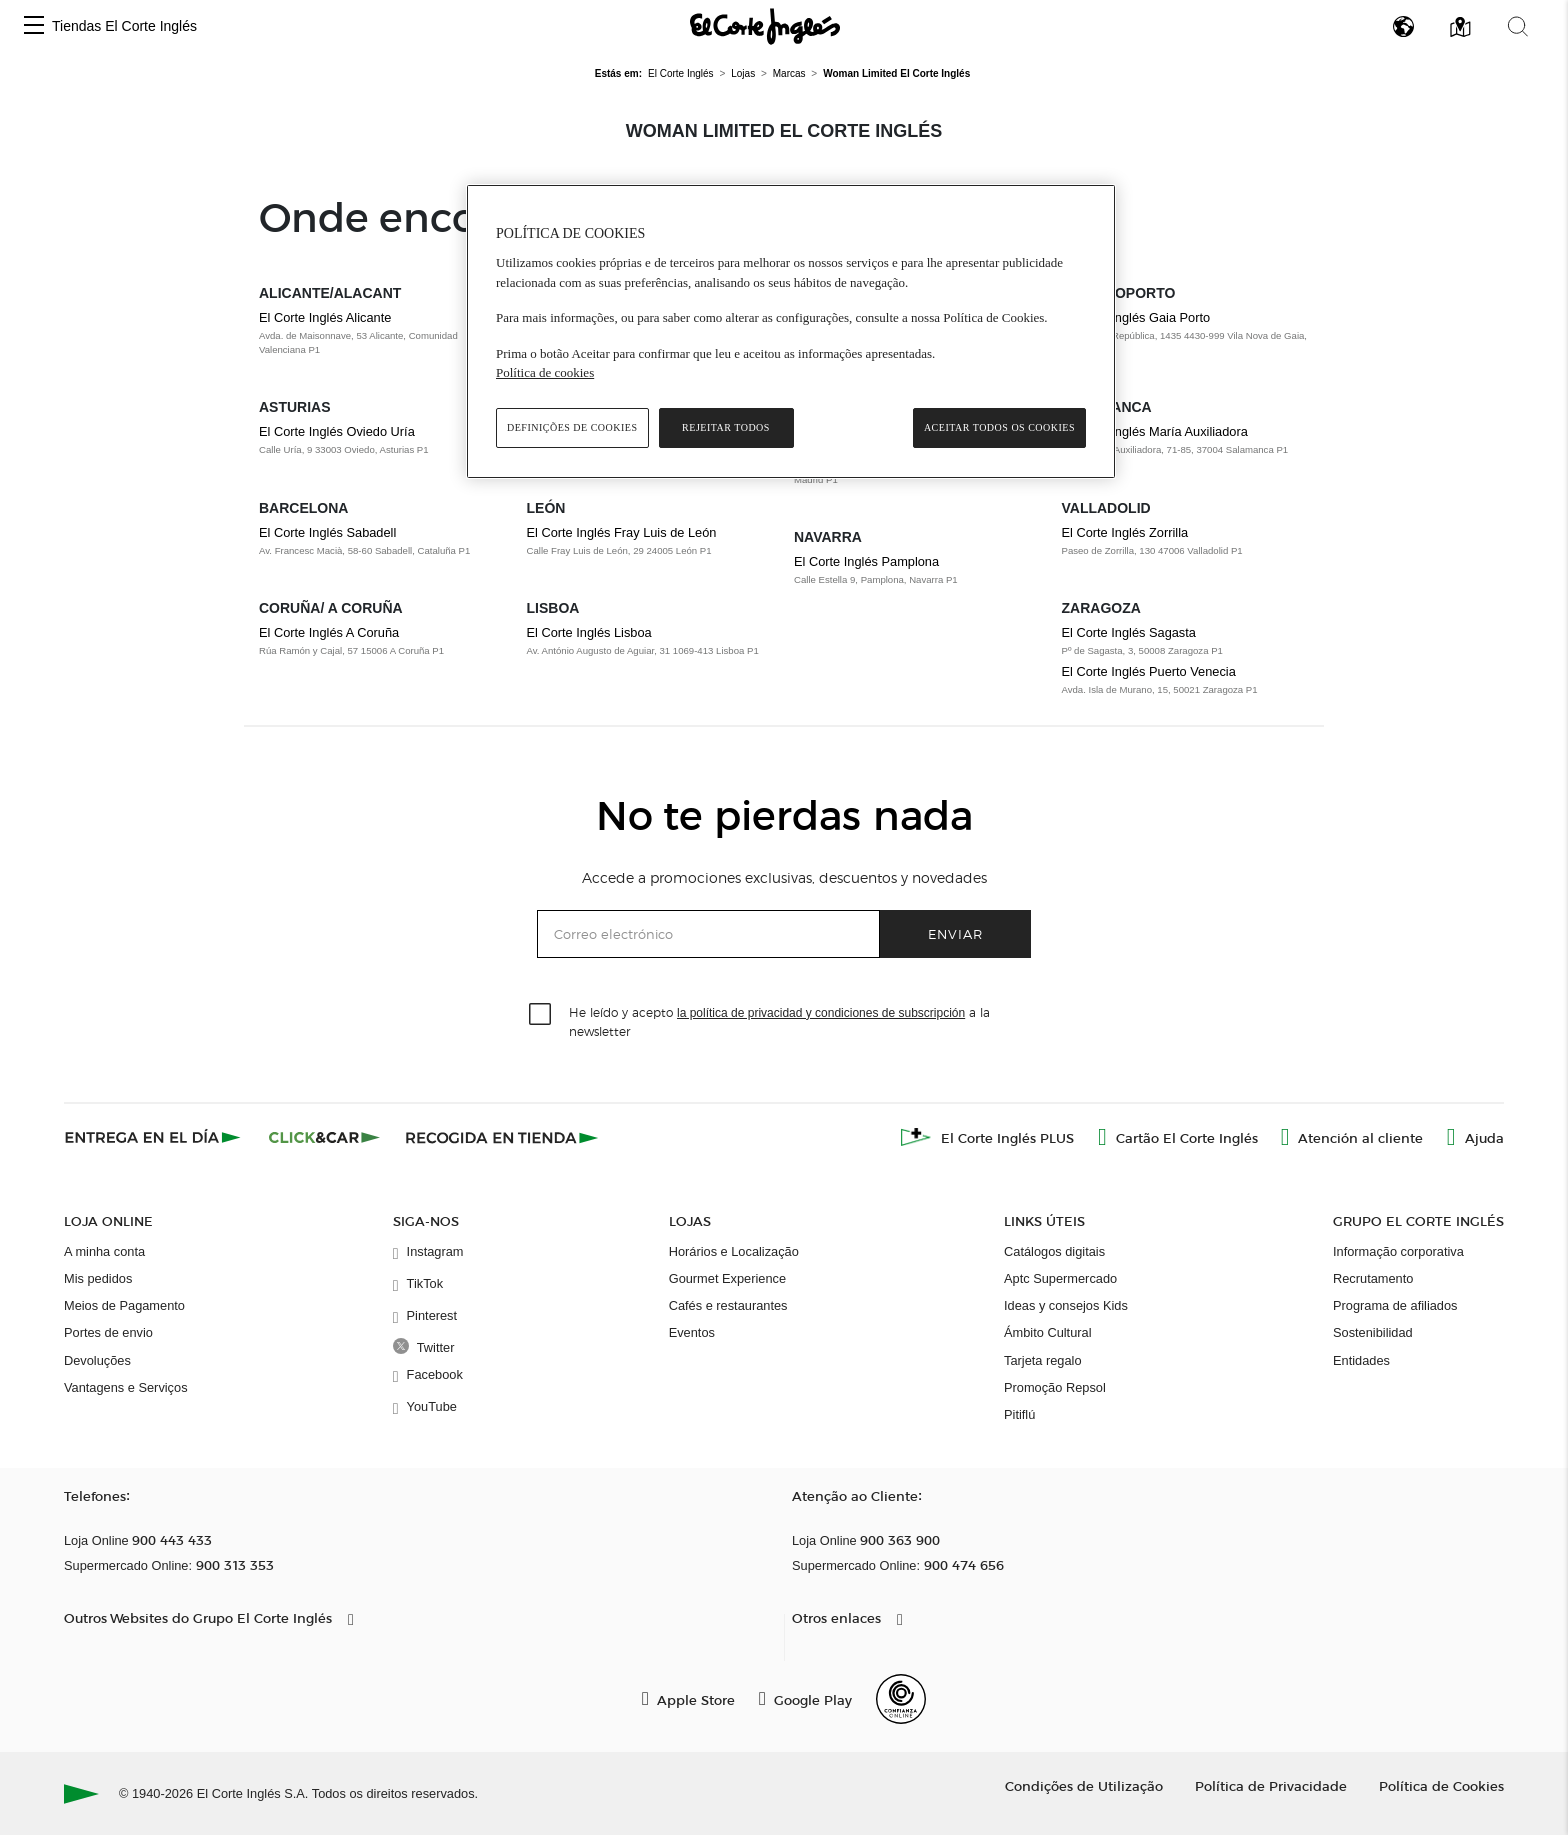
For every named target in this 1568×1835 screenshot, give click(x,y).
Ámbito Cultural (1047, 1332)
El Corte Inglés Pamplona (866, 561)
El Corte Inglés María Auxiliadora (1155, 431)
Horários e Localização (734, 1251)
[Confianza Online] (901, 1699)
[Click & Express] (154, 1137)
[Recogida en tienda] (502, 1137)
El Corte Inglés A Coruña (329, 632)
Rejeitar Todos (726, 427)
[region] (791, 331)
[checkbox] (541, 1015)
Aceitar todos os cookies (999, 427)
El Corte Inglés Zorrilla (1125, 532)
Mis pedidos (98, 1278)
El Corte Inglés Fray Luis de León (622, 532)
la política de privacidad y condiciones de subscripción (821, 1013)
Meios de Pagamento (124, 1305)
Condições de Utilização (1084, 1785)
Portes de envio (108, 1332)
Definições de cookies (572, 427)
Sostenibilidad (1373, 1332)
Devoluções (97, 1360)
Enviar (955, 933)
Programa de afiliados (1395, 1305)
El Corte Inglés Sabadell (327, 532)
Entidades (1361, 1360)
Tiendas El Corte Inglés (124, 26)
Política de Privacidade (1271, 1785)
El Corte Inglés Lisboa (589, 632)
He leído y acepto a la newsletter (779, 1021)
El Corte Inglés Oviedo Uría (337, 431)
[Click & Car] (324, 1137)
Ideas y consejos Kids (1066, 1305)
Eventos (692, 1332)
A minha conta (104, 1251)
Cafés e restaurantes (728, 1305)
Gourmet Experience (727, 1278)
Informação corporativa (1398, 1251)
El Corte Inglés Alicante (325, 317)
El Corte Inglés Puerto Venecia (1149, 671)
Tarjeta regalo (1043, 1360)
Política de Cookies (1441, 1785)
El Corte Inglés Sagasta (1129, 632)
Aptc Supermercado (1060, 1278)
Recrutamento (1373, 1278)
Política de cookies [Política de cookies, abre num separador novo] (545, 372)
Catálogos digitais (1054, 1251)
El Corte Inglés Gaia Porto (1136, 317)
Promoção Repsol (1055, 1387)
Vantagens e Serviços (126, 1387)
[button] (34, 26)
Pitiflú (1019, 1414)
